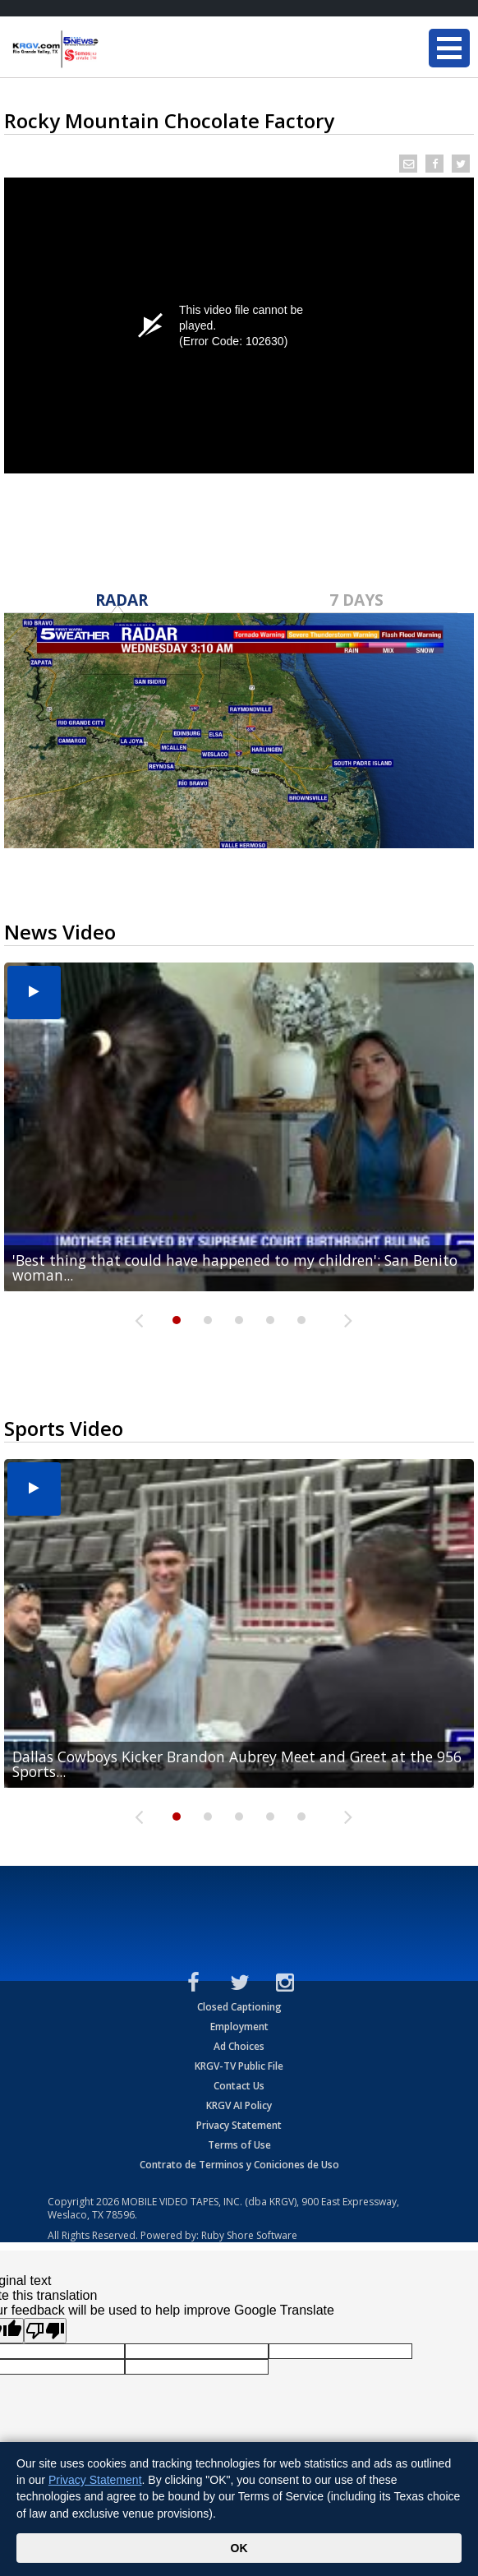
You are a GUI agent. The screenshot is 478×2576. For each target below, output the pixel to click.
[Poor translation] (45, 2330)
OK (239, 2548)
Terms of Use (239, 2145)
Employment (239, 2027)
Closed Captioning (239, 2007)
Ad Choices (239, 2046)
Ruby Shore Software (249, 2235)
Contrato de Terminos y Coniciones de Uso (239, 2165)
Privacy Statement (239, 2125)
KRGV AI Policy (239, 2105)
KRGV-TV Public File (239, 2066)
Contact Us (239, 2086)
